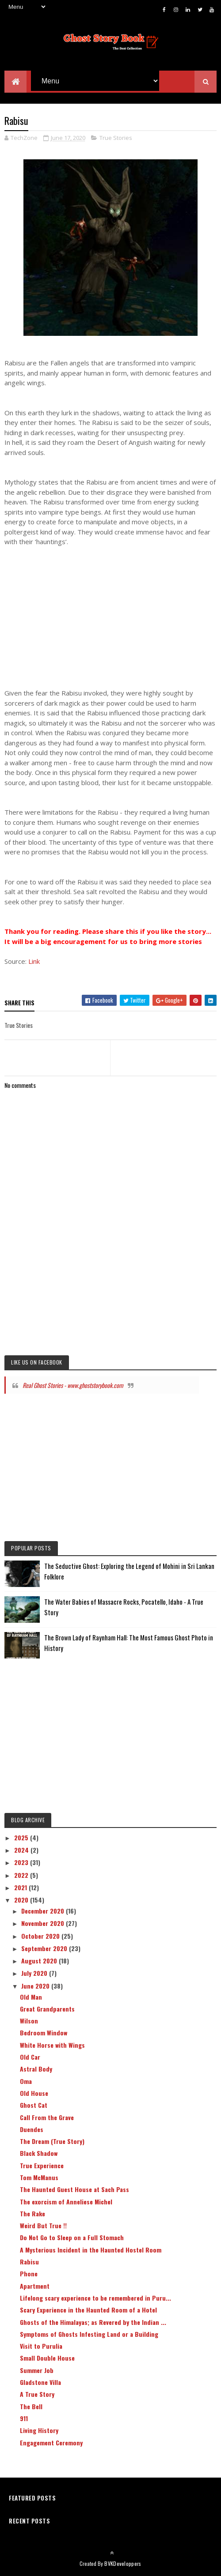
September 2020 (45, 1951)
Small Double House (47, 2360)
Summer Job (36, 2372)
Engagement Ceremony (51, 2444)
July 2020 (35, 1975)
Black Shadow (38, 2155)
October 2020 (41, 1938)
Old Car (30, 2059)
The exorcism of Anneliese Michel (66, 2203)
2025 (22, 1839)
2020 (22, 1902)
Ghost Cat (33, 2107)
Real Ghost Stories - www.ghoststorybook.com (73, 1387)
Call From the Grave (47, 2119)
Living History (39, 2432)
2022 (22, 1877)
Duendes (31, 2131)
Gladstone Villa (40, 2384)
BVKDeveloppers (122, 2566)
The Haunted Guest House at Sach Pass (74, 2191)
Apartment (35, 2288)
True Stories (115, 140)
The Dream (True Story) (52, 2143)
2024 (22, 1852)
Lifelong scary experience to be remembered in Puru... (95, 2300)
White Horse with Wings (52, 2047)
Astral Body (36, 2071)
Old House (34, 2095)
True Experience (42, 2167)
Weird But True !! (43, 2228)
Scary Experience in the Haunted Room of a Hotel (88, 2312)
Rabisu (29, 2264)
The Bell (31, 2408)
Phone (29, 2276)
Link (34, 963)
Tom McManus (39, 2180)
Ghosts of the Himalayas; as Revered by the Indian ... (93, 2324)
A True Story (37, 2396)
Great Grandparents (47, 2011)
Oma (26, 2083)
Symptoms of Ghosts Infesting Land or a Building (89, 2336)
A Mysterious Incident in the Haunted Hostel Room (90, 2252)
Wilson (29, 2023)
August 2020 (40, 1963)
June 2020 (36, 1988)
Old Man (31, 1999)
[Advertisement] (110, 605)
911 (24, 2421)
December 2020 (43, 1913)
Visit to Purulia (41, 2348)
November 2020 (43, 1925)
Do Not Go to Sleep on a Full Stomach (72, 2240)
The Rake (32, 2216)
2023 (22, 1864)
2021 (21, 1890)
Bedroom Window (43, 2035)
